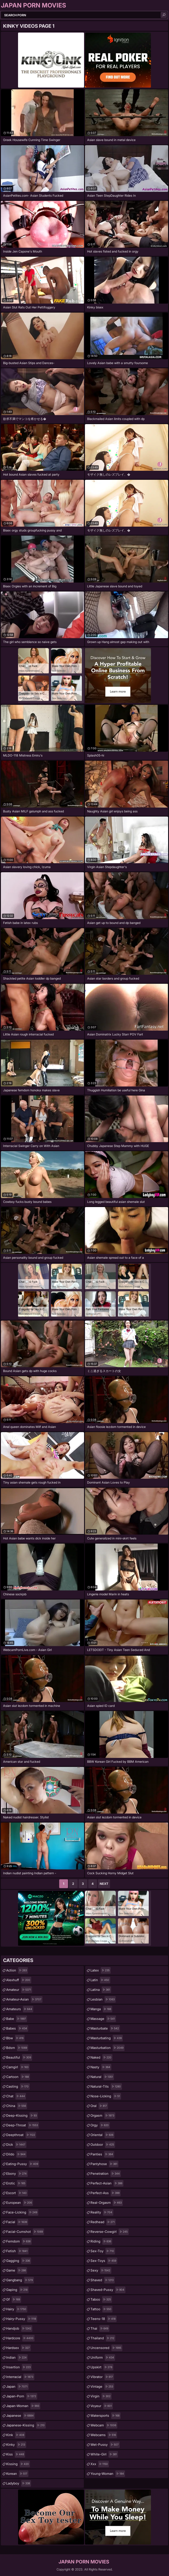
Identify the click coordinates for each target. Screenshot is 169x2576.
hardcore (20, 2338)
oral (99, 2106)
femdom (19, 2241)
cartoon (18, 2077)
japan (17, 2386)
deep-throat (22, 2125)
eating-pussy (22, 2164)
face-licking (22, 2212)
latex (100, 1970)
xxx (99, 2464)
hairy (16, 2309)
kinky (16, 2444)
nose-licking (105, 2096)
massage (103, 2018)
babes (17, 2028)
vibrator (102, 2377)
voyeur (101, 2406)
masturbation (107, 2048)
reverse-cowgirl (109, 2231)
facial (17, 2222)
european (19, 2202)
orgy (100, 2125)
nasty (100, 2067)
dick (16, 2144)
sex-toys (103, 2260)
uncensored (106, 2348)
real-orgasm (106, 2202)
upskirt (101, 2367)
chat (16, 2096)
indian (17, 2357)
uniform (102, 2357)
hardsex (18, 2348)
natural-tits (106, 2086)
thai (99, 2328)
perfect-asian (106, 2183)
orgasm (102, 2115)
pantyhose (104, 2164)
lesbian (103, 1999)
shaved (102, 2280)
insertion (19, 2367)
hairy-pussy (21, 2319)
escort (17, 2193)
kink (15, 2435)
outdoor (102, 2144)
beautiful (19, 2057)
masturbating (106, 2038)
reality (101, 2212)
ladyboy (18, 2483)
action (17, 1970)
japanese (20, 2415)
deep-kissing (22, 2115)
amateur (19, 1989)
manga (101, 2009)
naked (101, 2057)
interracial (20, 2377)
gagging (18, 2260)
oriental (102, 2135)
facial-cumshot (25, 2231)
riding (101, 2241)
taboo (101, 2299)
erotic (16, 2183)
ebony (17, 2173)
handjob (19, 2328)
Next (104, 1883)
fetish (17, 2251)
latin (100, 1980)
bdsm (17, 2048)
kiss (15, 2454)
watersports (105, 2415)
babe (16, 2018)
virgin (101, 2396)
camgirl (17, 2067)
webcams (103, 2435)
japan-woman (23, 2406)
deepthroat (21, 2135)
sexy (100, 2270)
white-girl (104, 2454)
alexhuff (18, 1980)
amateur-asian (24, 1999)
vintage (102, 2386)
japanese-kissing (26, 2425)
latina (100, 1989)
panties (102, 2154)
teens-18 (103, 2319)
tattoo (101, 2309)
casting (18, 2086)
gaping (17, 2290)
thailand (102, 2338)
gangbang (20, 2280)
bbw (15, 2038)
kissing (18, 2464)
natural (102, 2077)
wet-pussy (105, 2444)
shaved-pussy (107, 2290)
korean (17, 2473)
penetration (105, 2173)
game (16, 2270)
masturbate (105, 2028)
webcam (103, 2425)
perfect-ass (105, 2193)
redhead (103, 2222)
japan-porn (21, 2396)
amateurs (19, 2009)
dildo (16, 2154)
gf (13, 2299)
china (16, 2106)
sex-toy (102, 2251)
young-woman (107, 2473)
